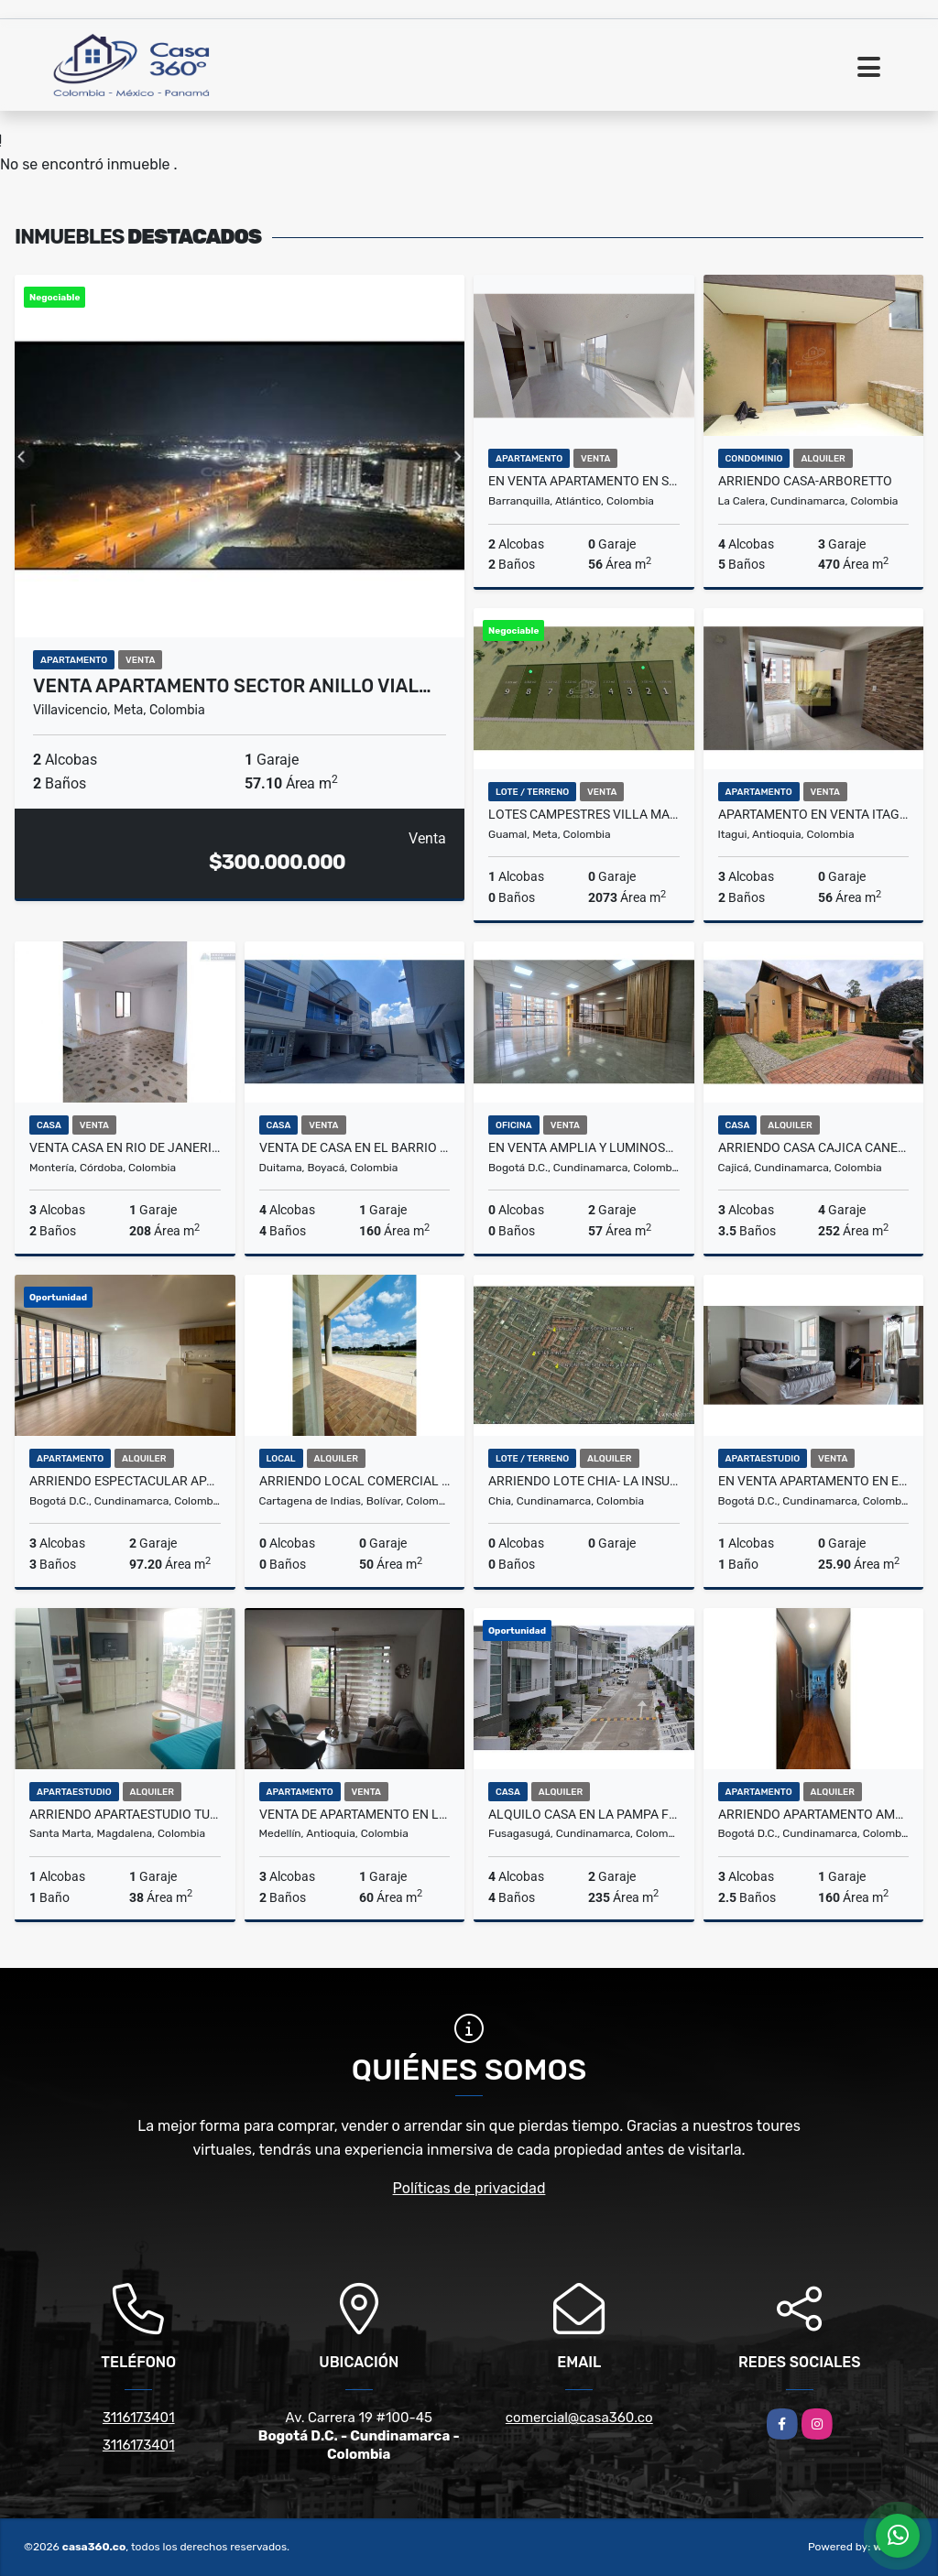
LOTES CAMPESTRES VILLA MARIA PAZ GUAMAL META (584, 814)
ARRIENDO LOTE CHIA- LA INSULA (584, 1480)
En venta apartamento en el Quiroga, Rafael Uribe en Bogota (814, 1480)
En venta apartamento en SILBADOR (584, 480)
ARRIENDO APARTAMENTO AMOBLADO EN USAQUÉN (814, 1814)
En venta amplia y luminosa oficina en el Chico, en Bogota (584, 1147)
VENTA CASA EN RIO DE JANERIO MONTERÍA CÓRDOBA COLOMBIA (125, 1147)
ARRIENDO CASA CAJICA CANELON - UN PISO (814, 1147)
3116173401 (139, 2417)
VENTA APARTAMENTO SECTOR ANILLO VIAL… (232, 686)
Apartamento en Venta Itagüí (814, 814)
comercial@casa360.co (579, 2417)
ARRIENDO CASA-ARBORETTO (805, 480)
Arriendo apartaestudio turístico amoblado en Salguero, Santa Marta (125, 1814)
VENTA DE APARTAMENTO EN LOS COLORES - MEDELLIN (355, 1814)
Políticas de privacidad (469, 2188)
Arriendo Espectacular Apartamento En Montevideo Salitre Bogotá (125, 1480)
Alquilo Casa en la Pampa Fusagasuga (584, 1814)
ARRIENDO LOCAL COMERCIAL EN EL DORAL (355, 1480)
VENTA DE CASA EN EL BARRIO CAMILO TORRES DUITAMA (355, 1147)
